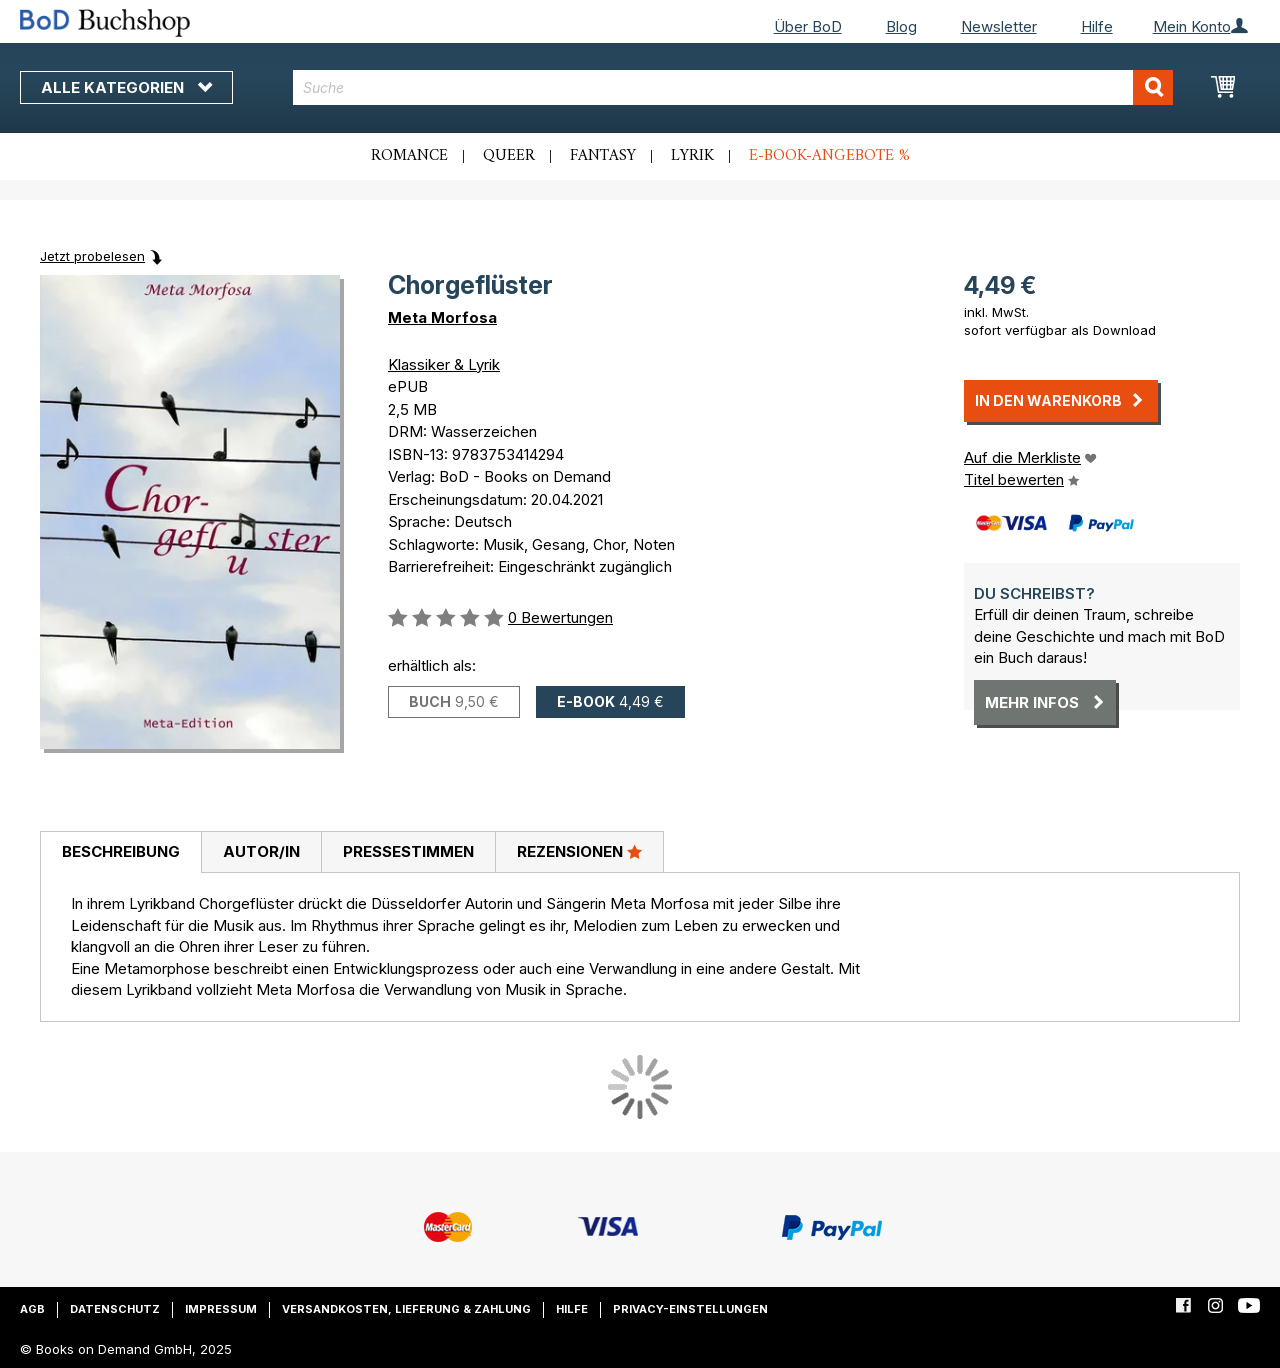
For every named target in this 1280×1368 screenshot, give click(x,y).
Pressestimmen (408, 851)
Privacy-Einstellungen (690, 1309)
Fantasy (603, 156)
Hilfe (1097, 26)
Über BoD (808, 26)
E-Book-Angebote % (829, 156)
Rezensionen (579, 851)
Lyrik (692, 156)
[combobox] (733, 87)
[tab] (120, 853)
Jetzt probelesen (92, 256)
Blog (901, 26)
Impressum (221, 1309)
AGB (32, 1309)
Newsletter (999, 26)
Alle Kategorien (126, 87)
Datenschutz (115, 1309)
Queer (509, 156)
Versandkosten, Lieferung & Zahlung (406, 1309)
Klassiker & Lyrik (444, 364)
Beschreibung (121, 851)
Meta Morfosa (442, 317)
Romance (409, 156)
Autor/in (261, 851)
